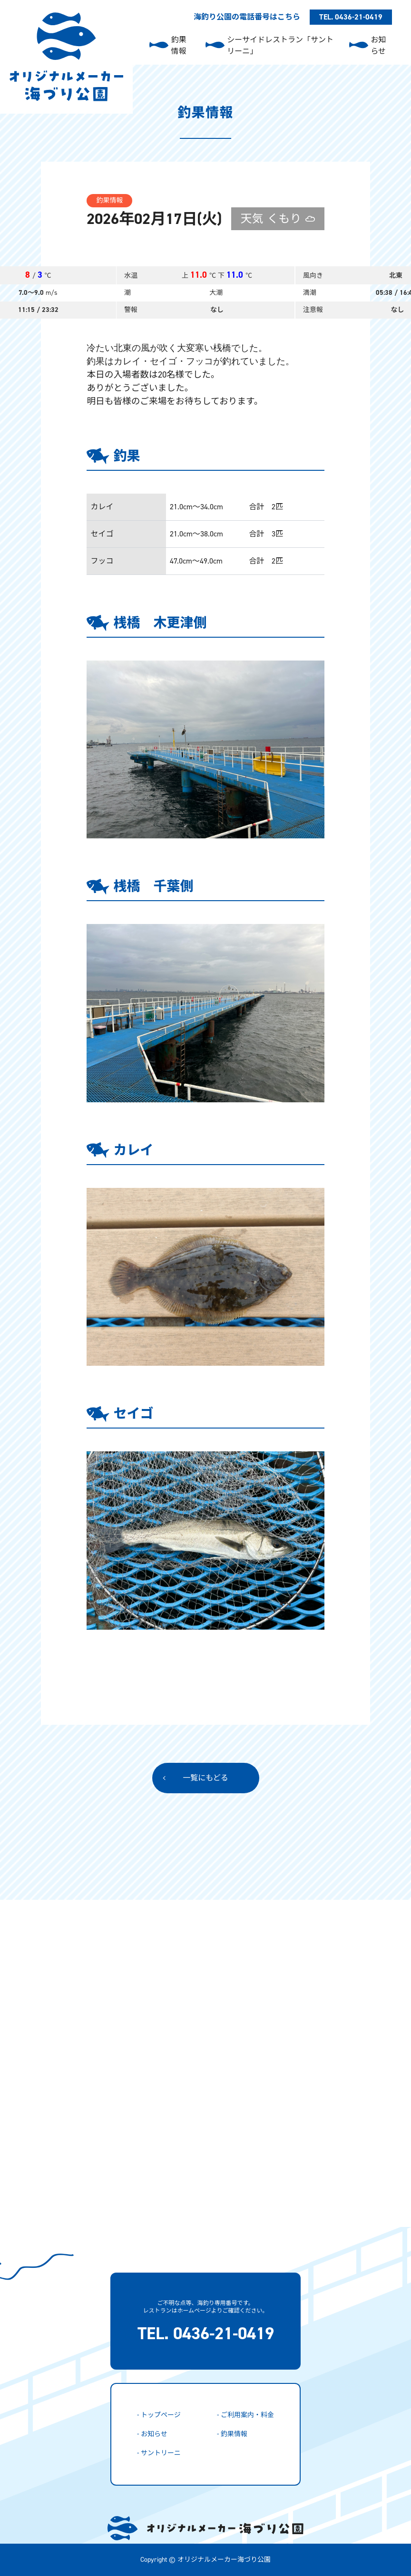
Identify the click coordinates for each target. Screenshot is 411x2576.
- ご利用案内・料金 (245, 2415)
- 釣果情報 (232, 2434)
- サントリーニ (159, 2453)
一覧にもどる (205, 1778)
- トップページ (159, 2415)
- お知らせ (152, 2434)
